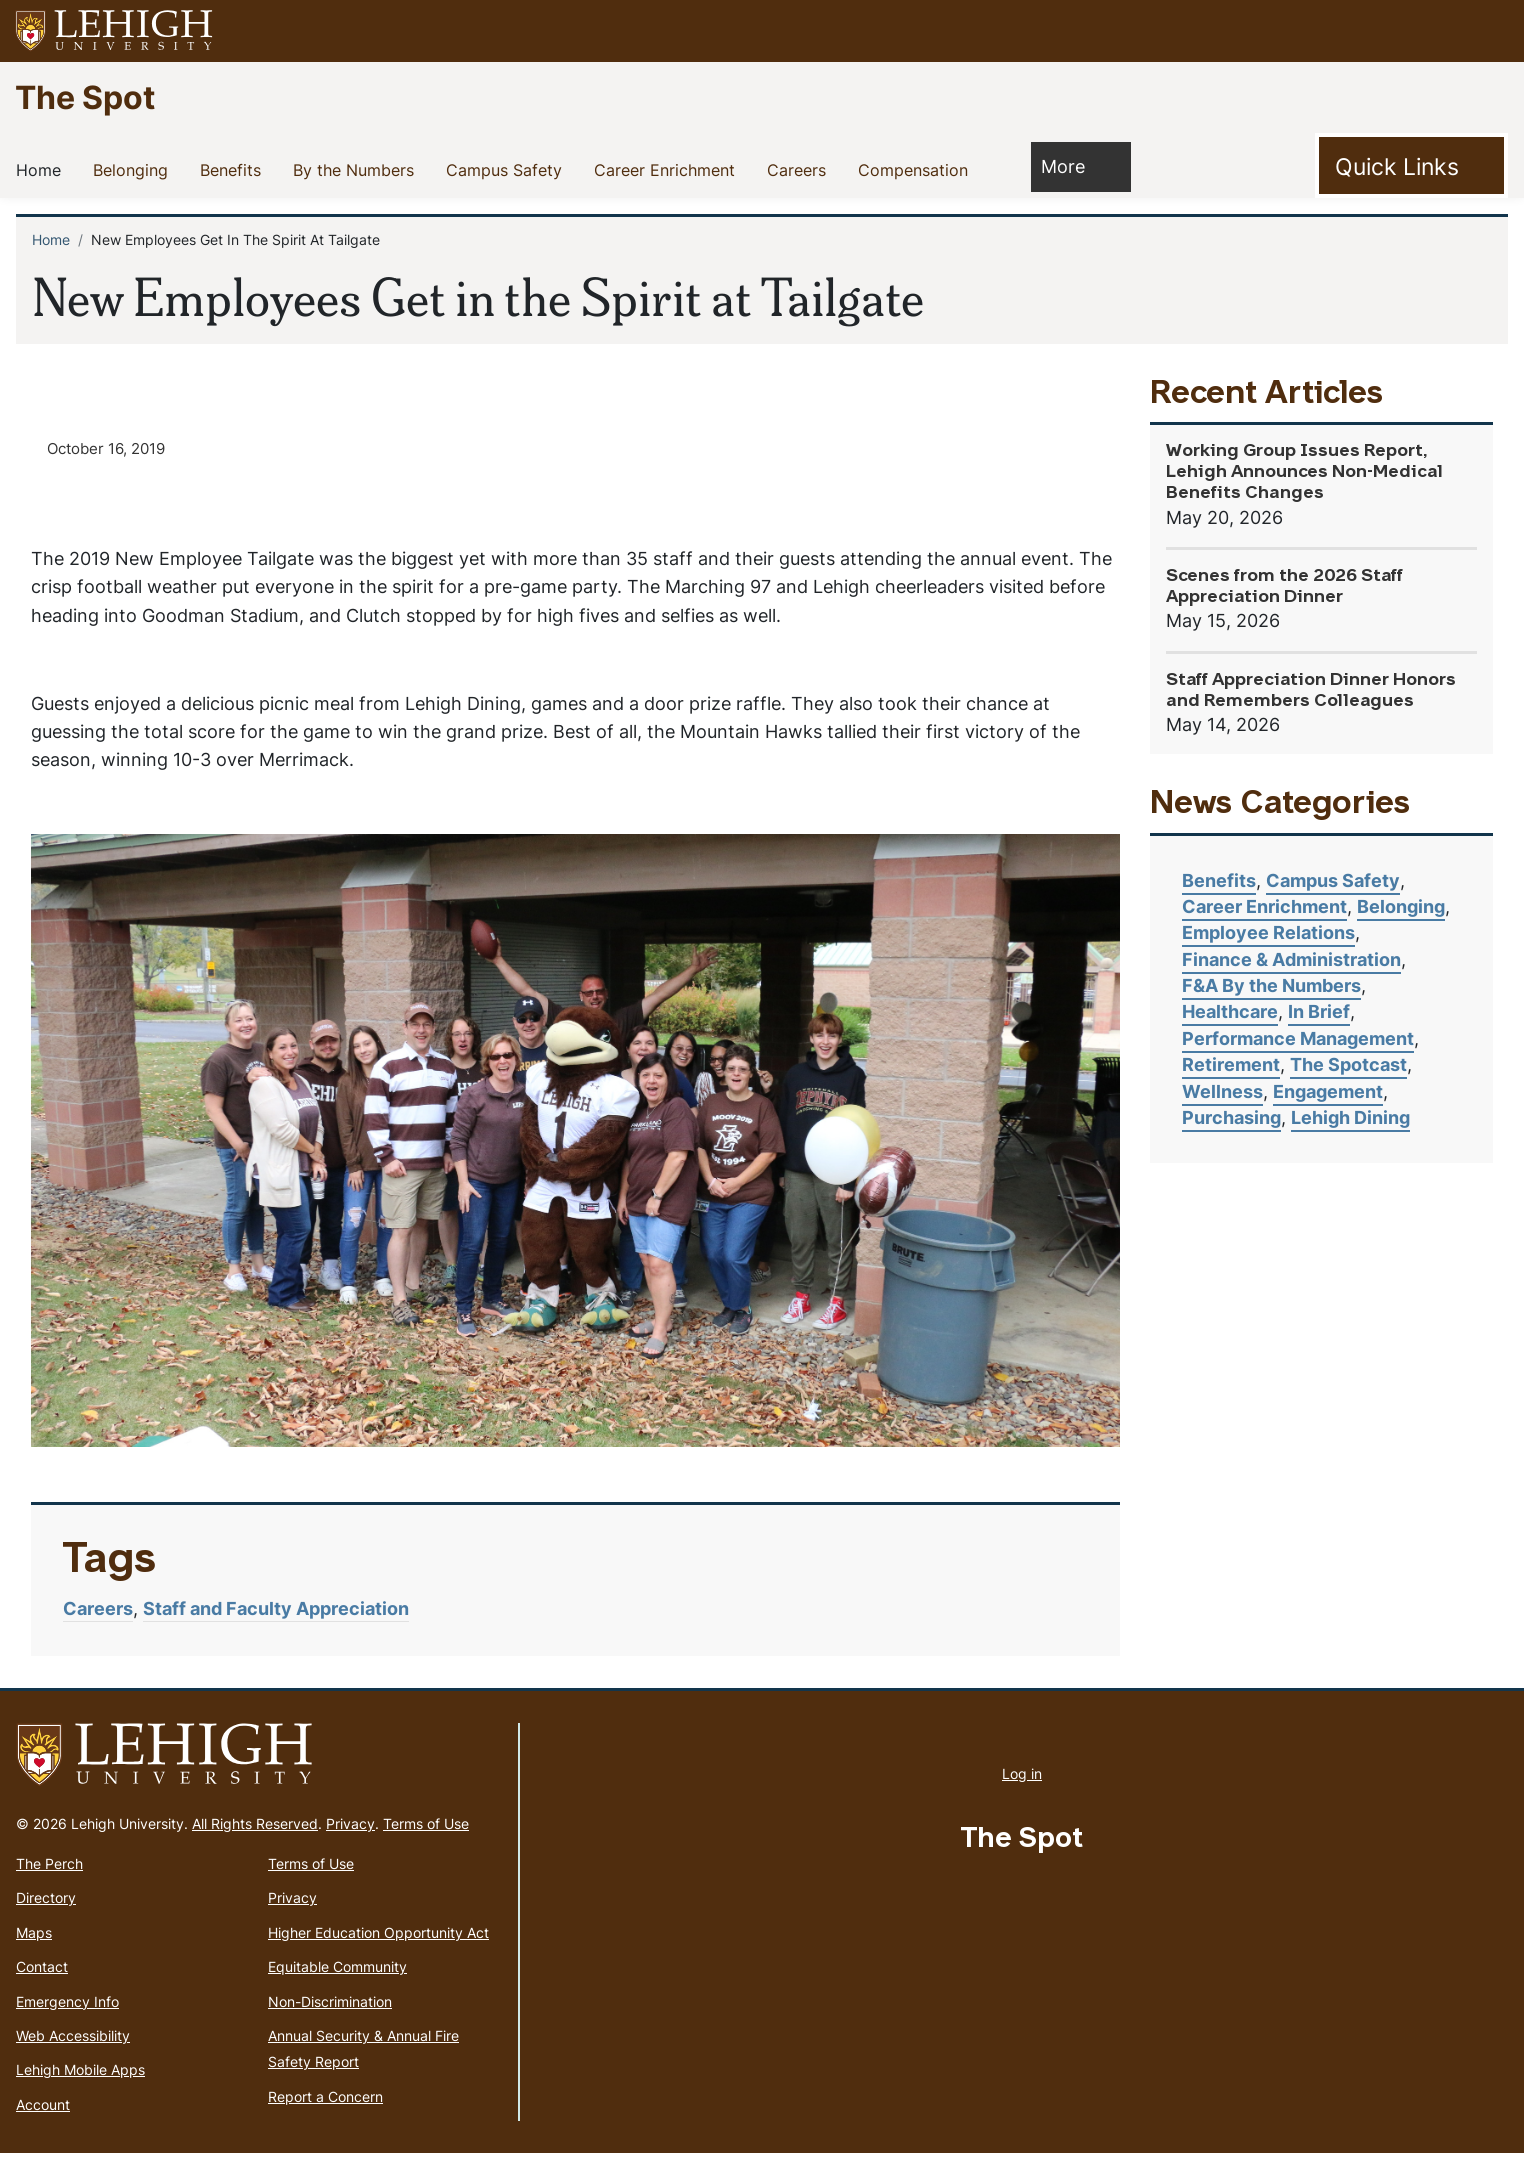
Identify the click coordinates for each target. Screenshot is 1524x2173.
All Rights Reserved (255, 1843)
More (1073, 165)
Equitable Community (337, 1986)
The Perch (49, 1883)
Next (1064, 1177)
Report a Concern (325, 2116)
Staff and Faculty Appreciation (276, 1629)
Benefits (234, 169)
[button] (1490, 31)
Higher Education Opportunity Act (378, 1952)
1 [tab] (446, 1441)
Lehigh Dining (1350, 1117)
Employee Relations (1268, 932)
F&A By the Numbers (1271, 985)
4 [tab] (566, 1441)
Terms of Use (426, 1843)
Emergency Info (67, 2021)
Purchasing (1231, 1117)
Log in (1022, 1793)
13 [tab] (926, 1441)
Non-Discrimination (330, 2021)
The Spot (85, 96)
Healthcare (1230, 1011)
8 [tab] (726, 1441)
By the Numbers (357, 169)
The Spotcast (1348, 1064)
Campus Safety (508, 169)
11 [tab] (846, 1441)
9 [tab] (766, 1441)
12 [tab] (886, 1441)
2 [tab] (486, 1441)
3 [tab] (526, 1441)
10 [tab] (806, 1441)
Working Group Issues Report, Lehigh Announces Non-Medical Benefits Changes (1304, 472)
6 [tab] (646, 1441)
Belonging (134, 169)
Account (43, 2124)
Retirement (1231, 1064)
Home (42, 169)
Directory (46, 1918)
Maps (34, 1952)
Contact (42, 1986)
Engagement (1328, 1091)
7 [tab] (686, 1441)
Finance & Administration (1291, 959)
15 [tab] (1006, 1441)
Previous (87, 1177)
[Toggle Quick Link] (1411, 166)
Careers (800, 169)
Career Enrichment (668, 169)
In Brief (1319, 1011)
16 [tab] (1046, 1441)
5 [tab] (606, 1441)
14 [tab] (966, 1441)
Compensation (917, 169)
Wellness (1222, 1091)
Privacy (350, 1843)
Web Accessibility (73, 2055)
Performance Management (1298, 1038)
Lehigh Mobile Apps (80, 2090)
